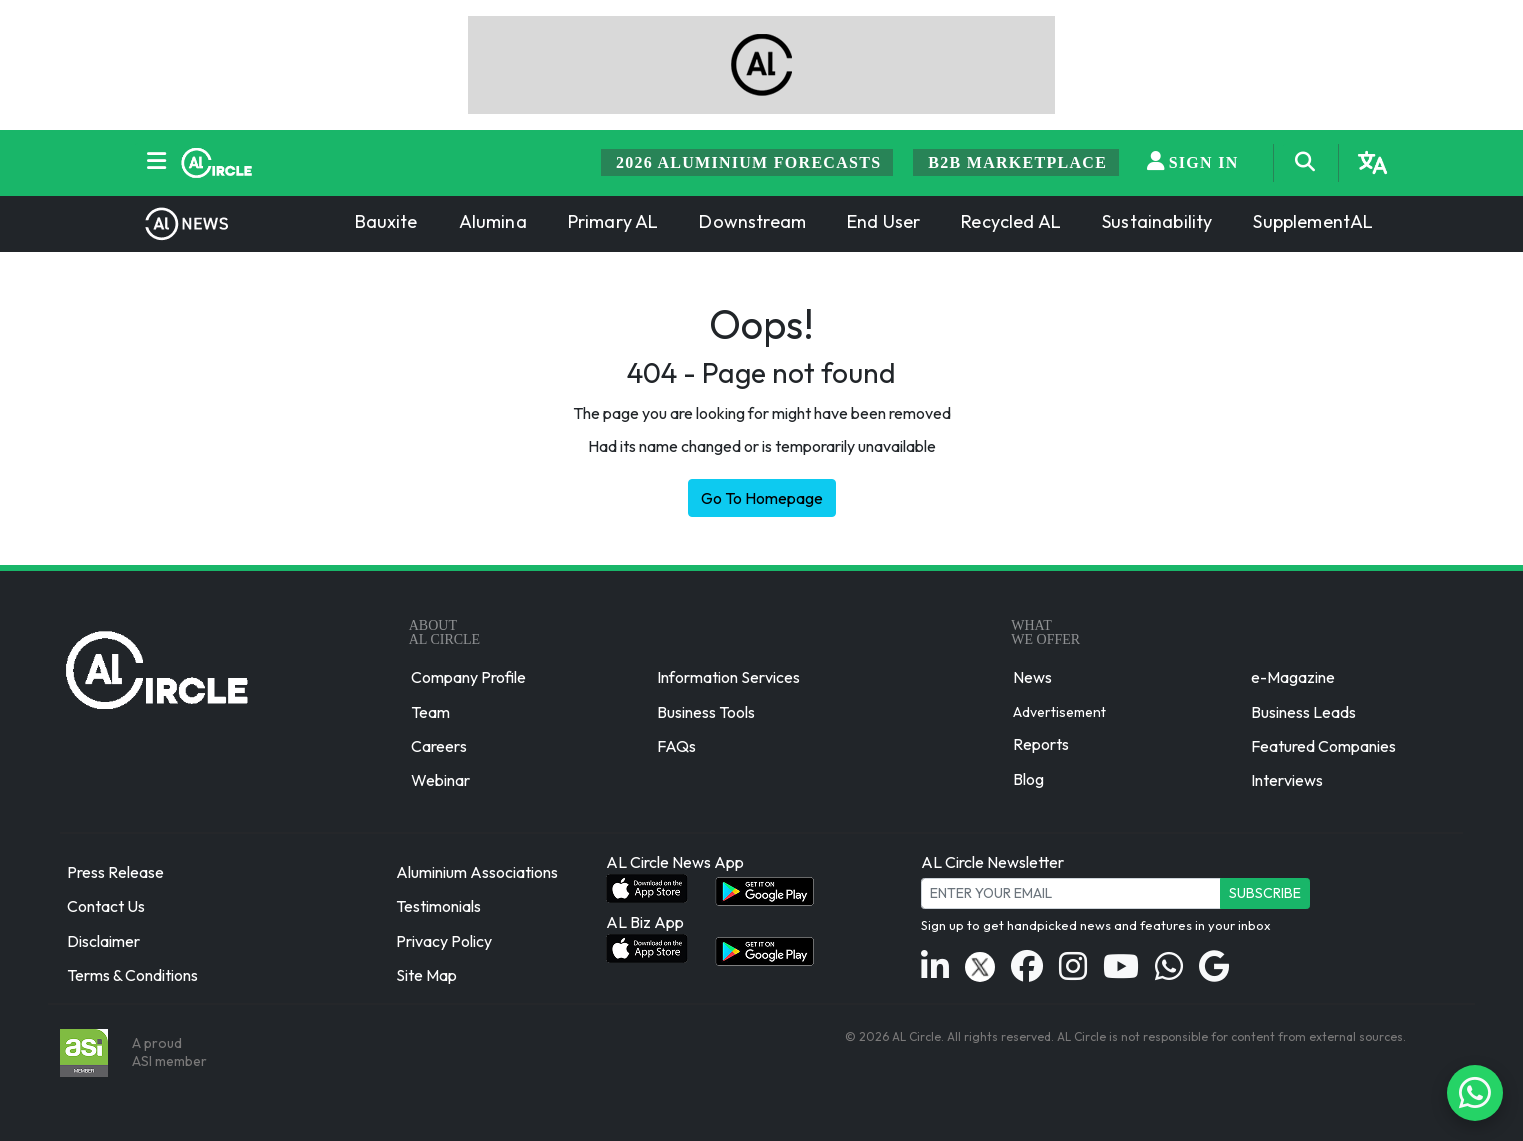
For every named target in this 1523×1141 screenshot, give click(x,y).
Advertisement (1059, 711)
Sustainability (1157, 221)
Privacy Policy (444, 941)
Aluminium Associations (477, 872)
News (1032, 678)
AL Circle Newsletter (992, 862)
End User (883, 221)
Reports (1041, 745)
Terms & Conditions (132, 975)
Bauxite (386, 221)
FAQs (676, 746)
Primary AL (613, 221)
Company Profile (468, 678)
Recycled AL (1011, 221)
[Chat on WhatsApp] (1475, 1093)
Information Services (728, 678)
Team (430, 712)
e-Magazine (1293, 678)
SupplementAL (1313, 221)
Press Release (115, 872)
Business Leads (1303, 712)
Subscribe (1265, 893)
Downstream (752, 221)
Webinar (440, 780)
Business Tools (706, 712)
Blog (1028, 779)
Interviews (1287, 780)
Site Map (426, 975)
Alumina (493, 221)
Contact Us (106, 907)
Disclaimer (103, 941)
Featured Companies (1323, 746)
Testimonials (438, 907)
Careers (439, 746)
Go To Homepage (762, 498)
